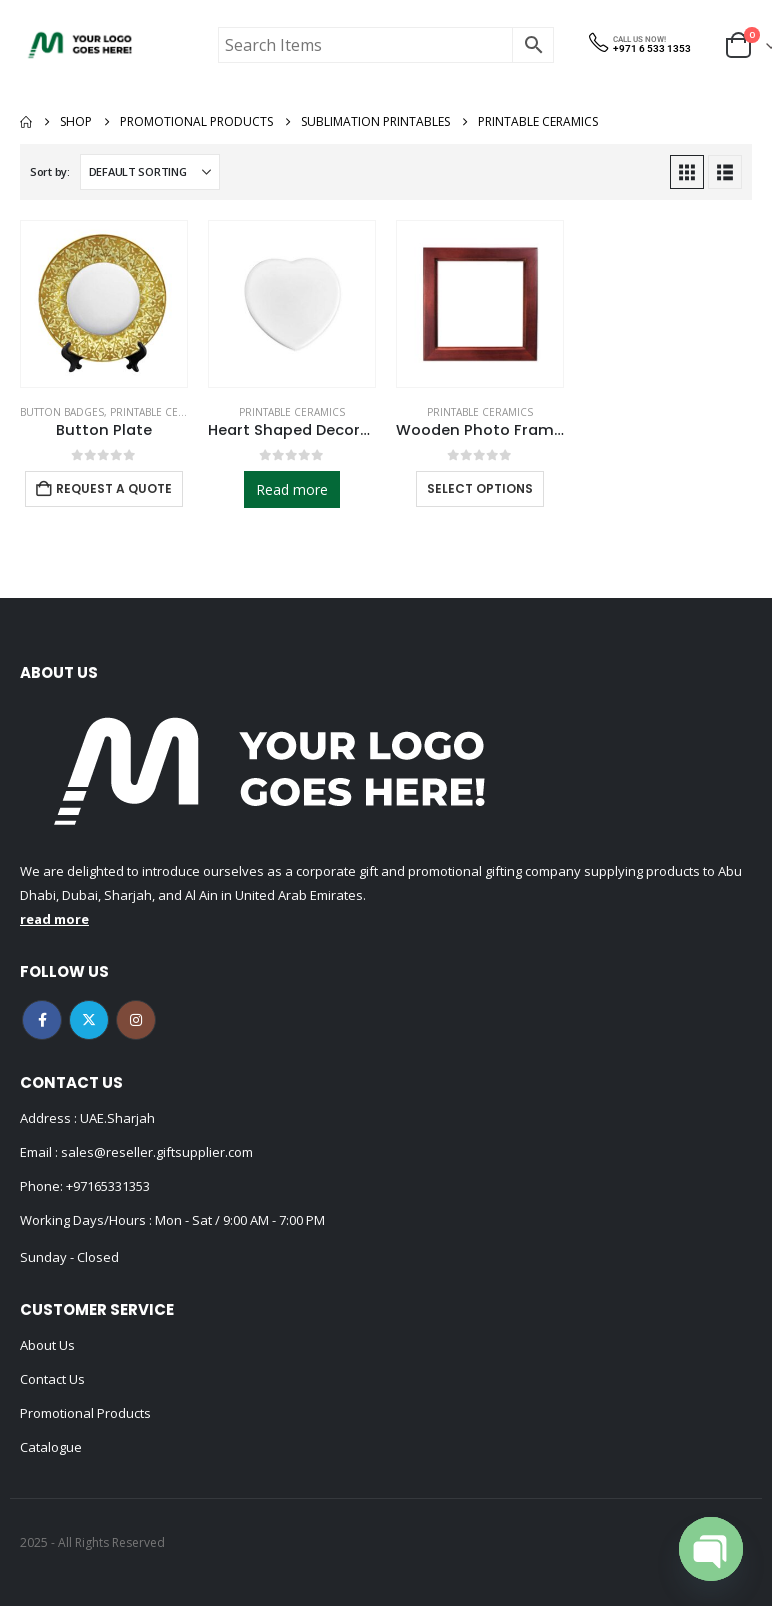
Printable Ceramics (163, 412)
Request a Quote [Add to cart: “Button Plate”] (114, 488)
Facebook (42, 1020)
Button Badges (62, 412)
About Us (47, 1345)
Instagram (136, 1020)
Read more (292, 489)
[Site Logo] (80, 45)
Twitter (89, 1020)
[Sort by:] (150, 172)
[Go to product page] (104, 304)
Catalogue (51, 1447)
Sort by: (50, 171)
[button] (687, 172)
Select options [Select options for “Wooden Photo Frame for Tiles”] (480, 488)
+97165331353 (108, 1186)
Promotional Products (85, 1413)
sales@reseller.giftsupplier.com (155, 1152)
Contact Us (52, 1379)
